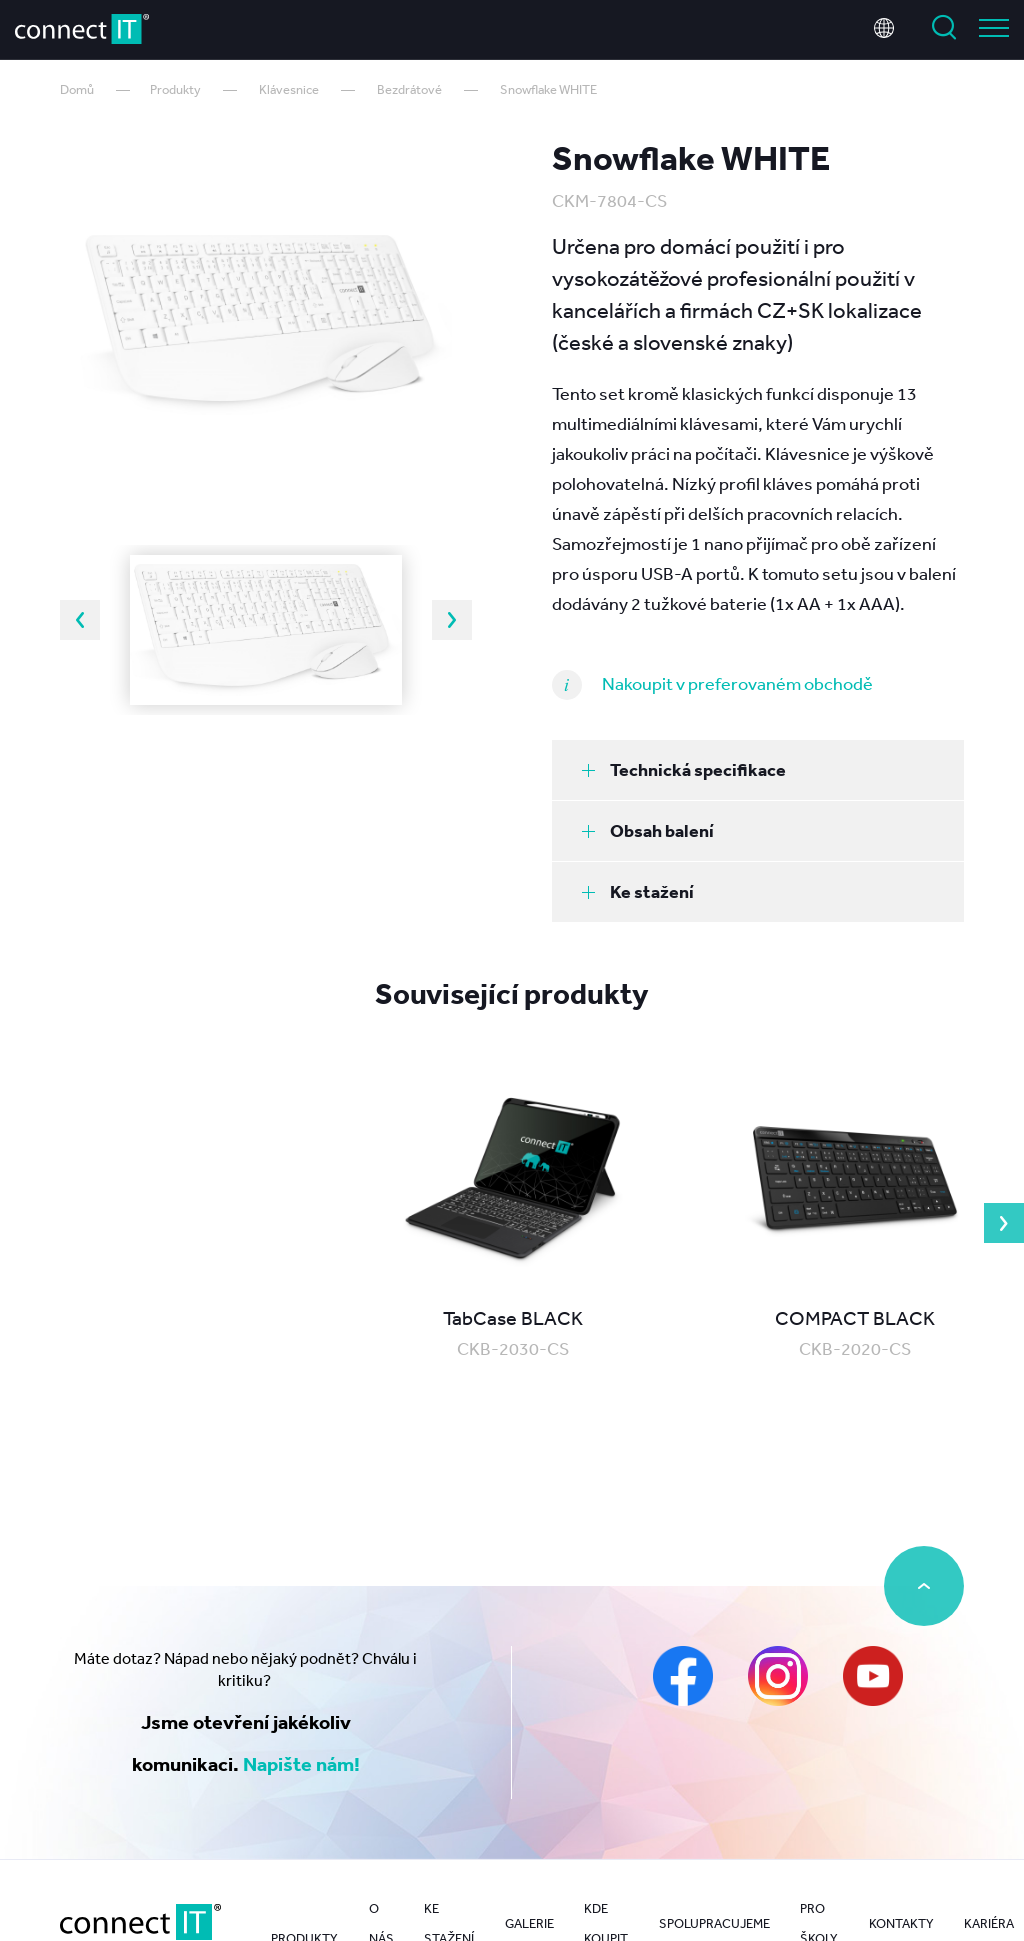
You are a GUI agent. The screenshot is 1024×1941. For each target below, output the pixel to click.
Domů (77, 89)
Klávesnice (289, 89)
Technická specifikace (684, 769)
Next (452, 620)
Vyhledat (944, 28)
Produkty (175, 89)
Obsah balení (648, 830)
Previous (80, 620)
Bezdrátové (409, 89)
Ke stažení (638, 891)
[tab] (758, 770)
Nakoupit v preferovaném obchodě (737, 683)
